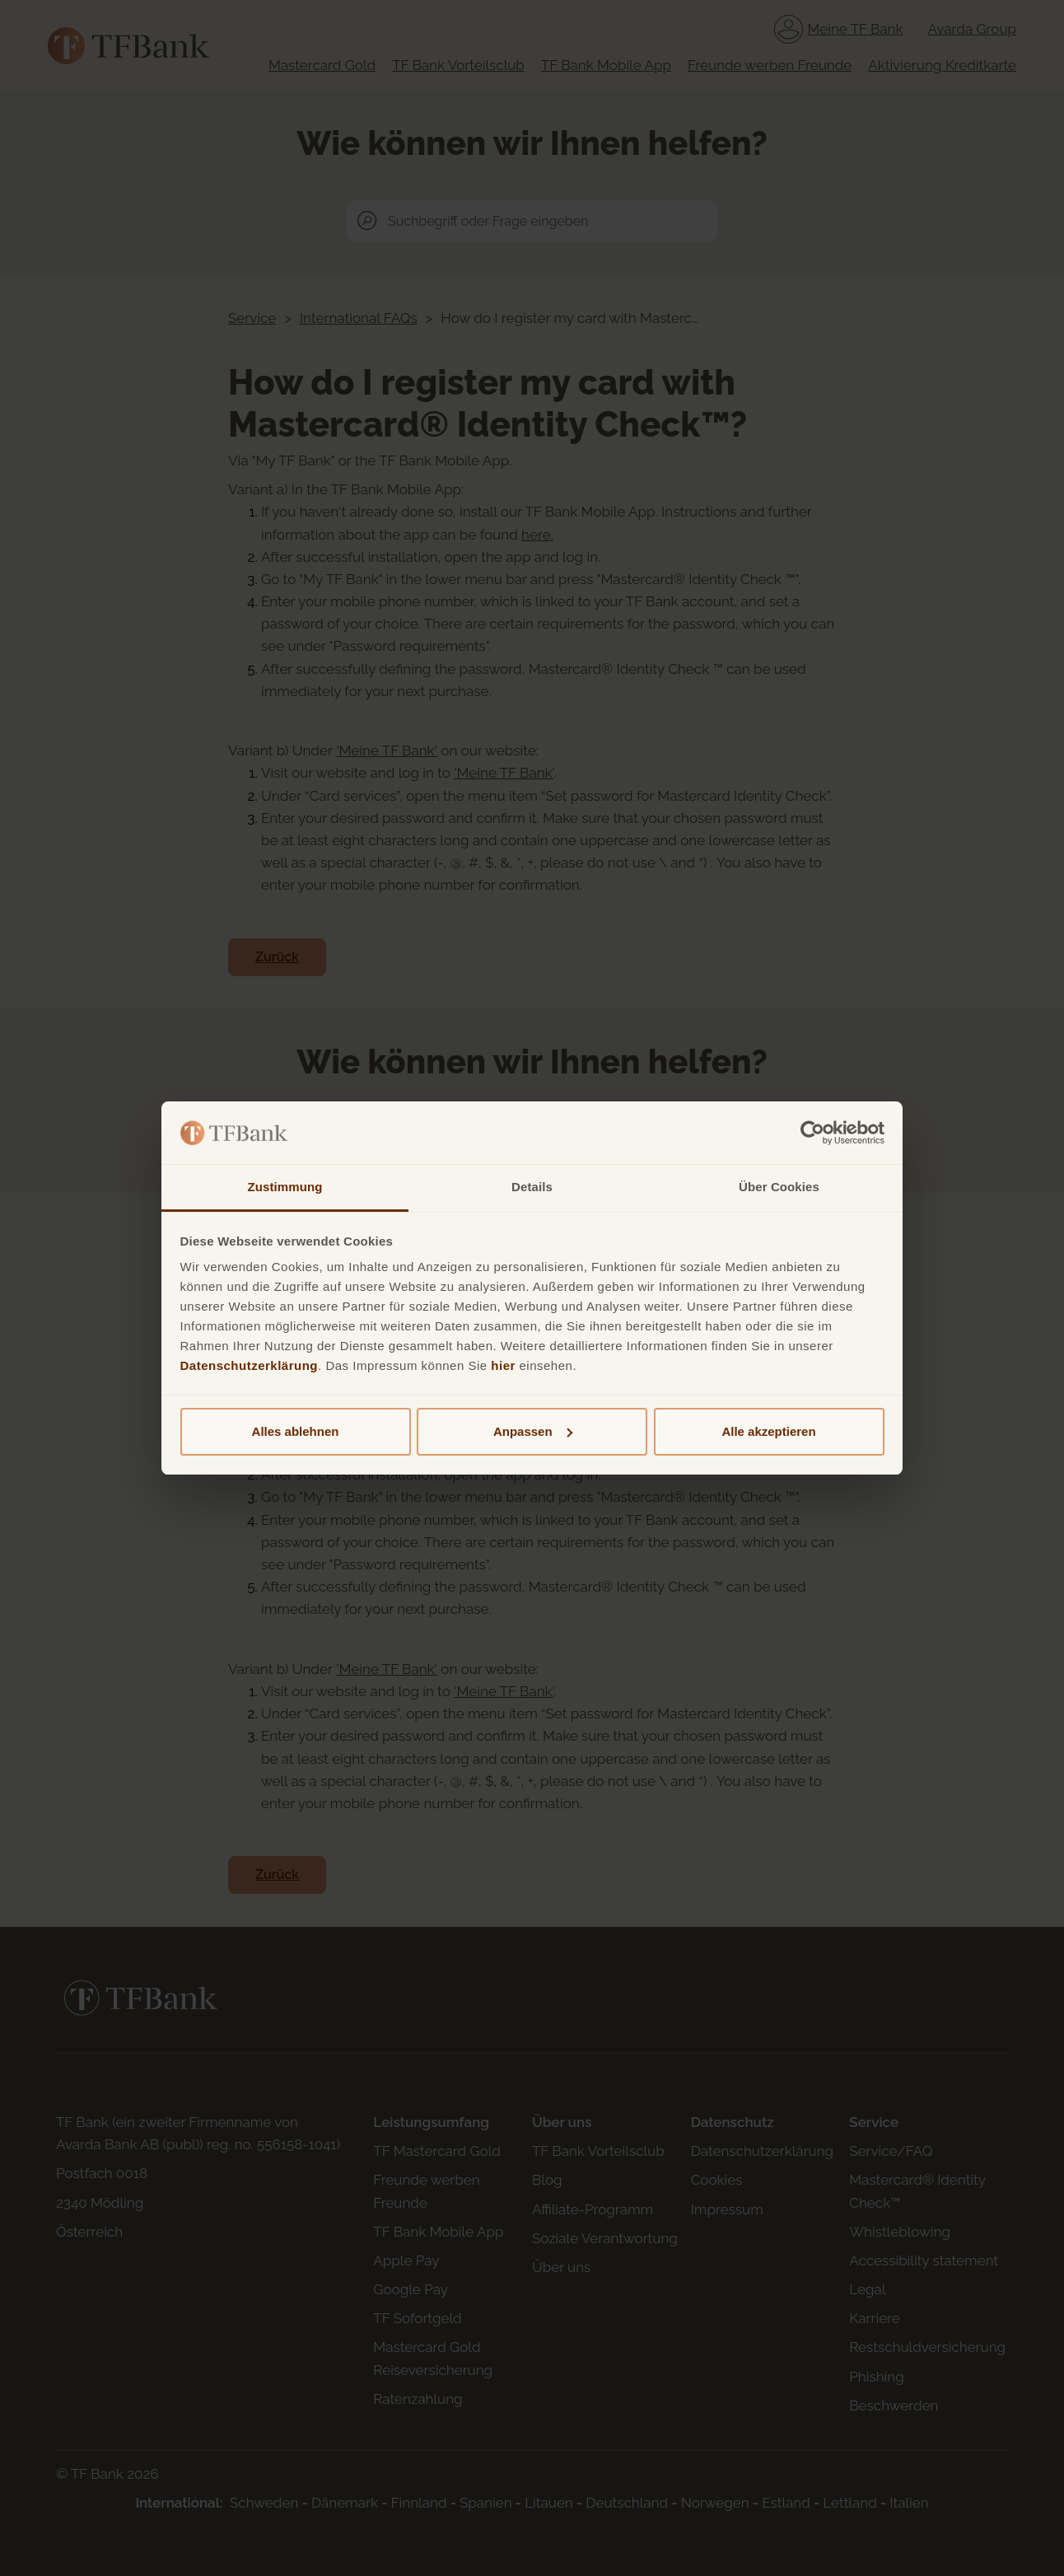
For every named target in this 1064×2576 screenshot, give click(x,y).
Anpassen (532, 1431)
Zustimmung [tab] (285, 1187)
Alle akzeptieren (768, 1431)
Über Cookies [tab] (779, 1187)
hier (503, 1365)
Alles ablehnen (295, 1431)
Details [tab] (532, 1187)
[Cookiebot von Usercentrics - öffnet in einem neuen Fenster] (812, 1132)
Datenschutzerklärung (249, 1365)
